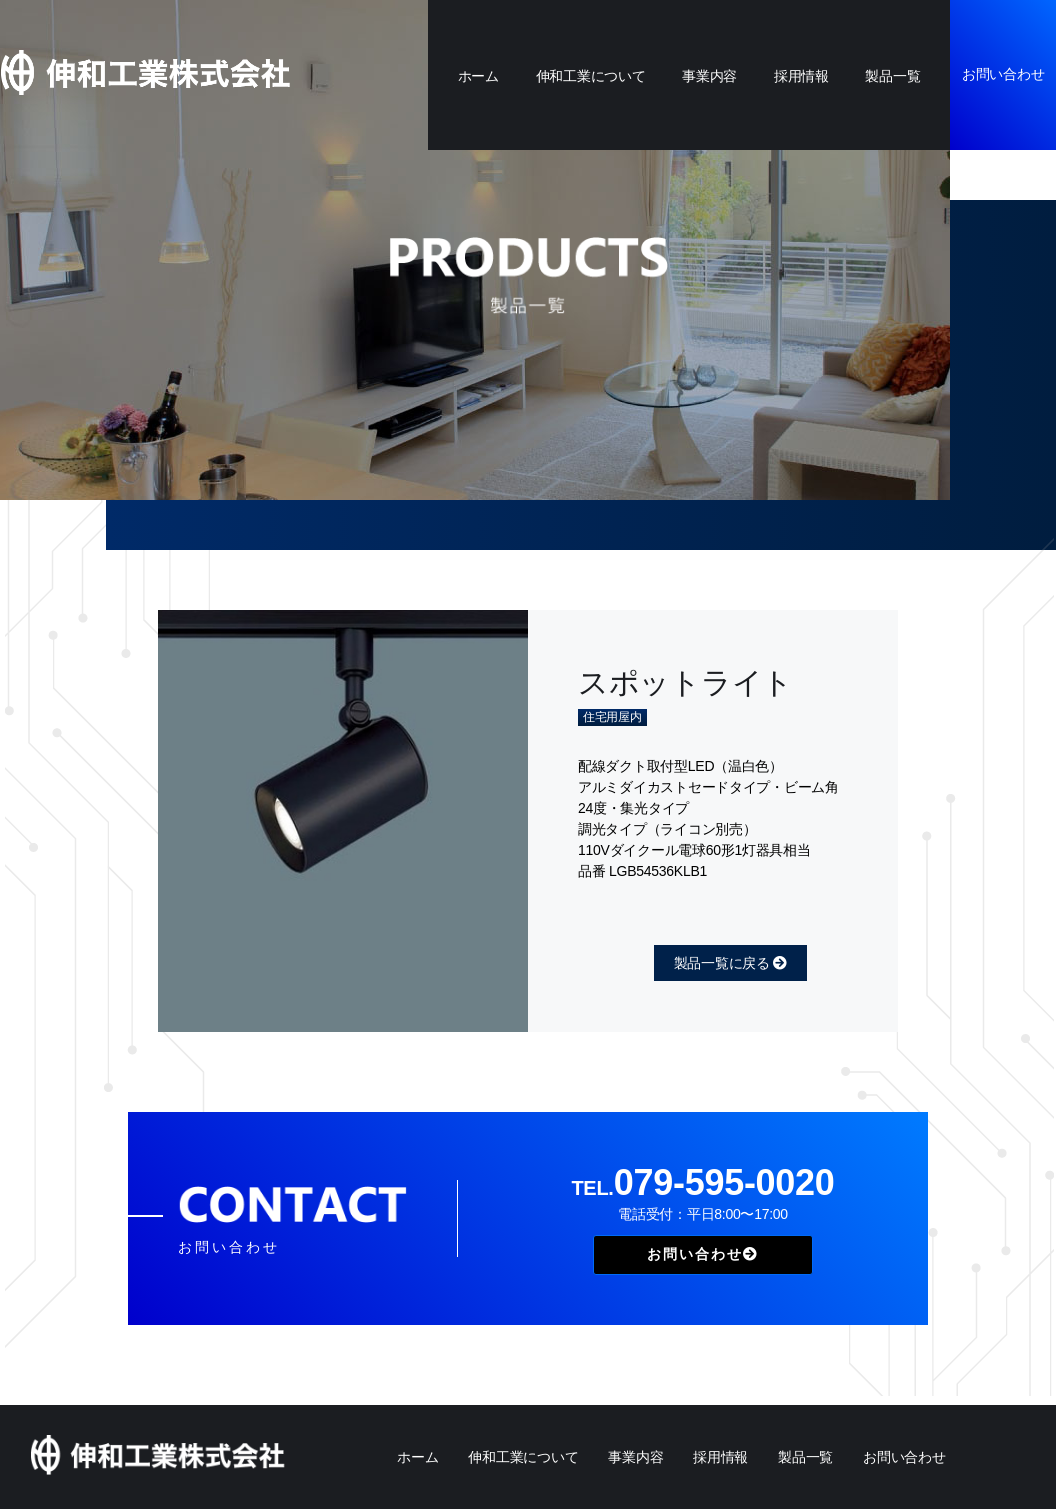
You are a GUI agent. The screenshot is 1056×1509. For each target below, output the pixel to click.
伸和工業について (591, 76)
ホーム (478, 76)
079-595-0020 (702, 1182)
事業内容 (709, 76)
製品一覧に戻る (730, 963)
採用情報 (801, 76)
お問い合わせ (1003, 74)
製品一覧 (892, 76)
